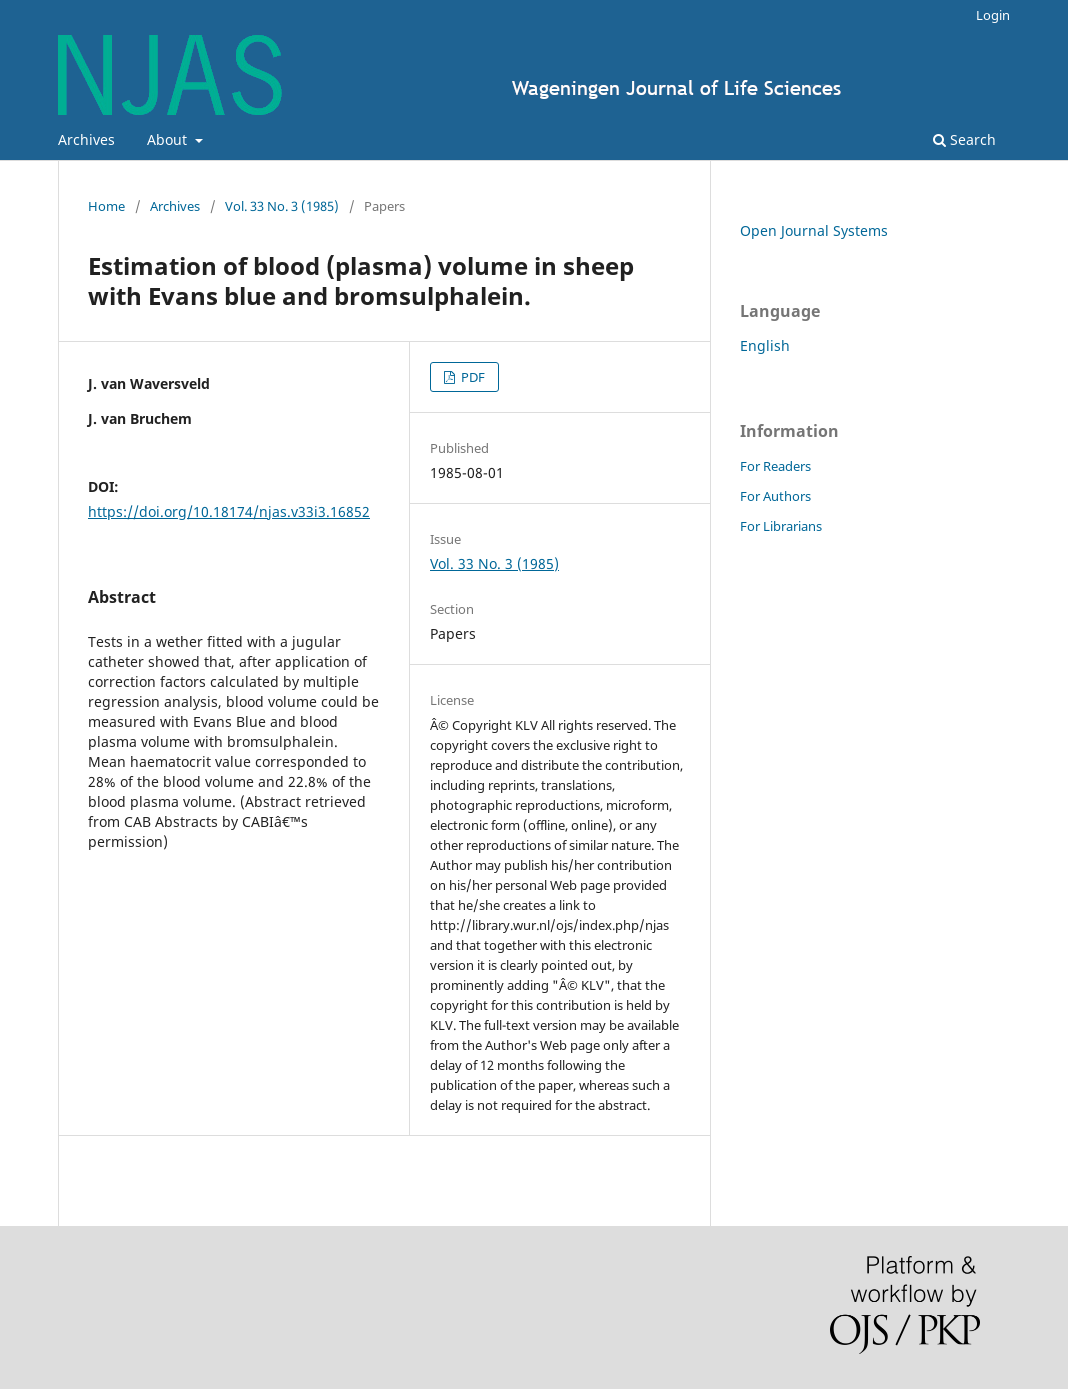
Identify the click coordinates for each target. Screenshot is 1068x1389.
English (765, 345)
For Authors (775, 496)
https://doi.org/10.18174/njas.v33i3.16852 (229, 511)
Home (106, 206)
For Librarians (781, 526)
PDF (471, 377)
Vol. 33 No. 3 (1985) (282, 206)
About (169, 139)
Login (993, 15)
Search (964, 139)
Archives (86, 139)
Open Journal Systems (814, 230)
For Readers (775, 466)
